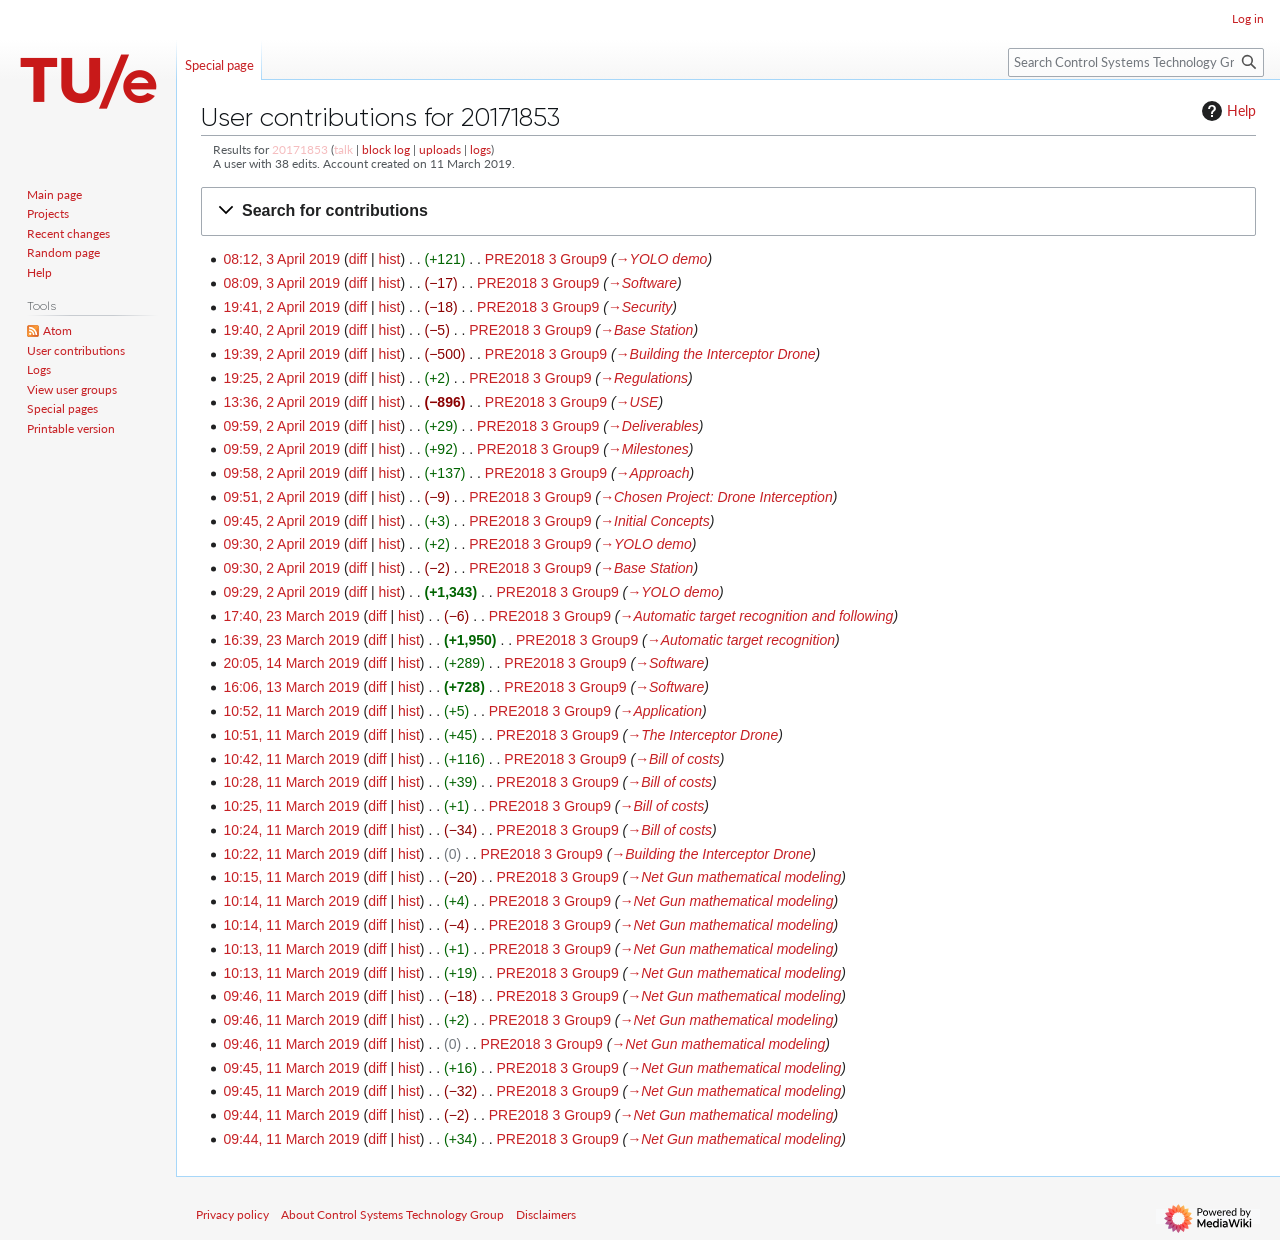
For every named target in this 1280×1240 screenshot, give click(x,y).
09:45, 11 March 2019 (291, 1068)
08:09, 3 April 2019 (281, 283)
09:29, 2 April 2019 (281, 592)
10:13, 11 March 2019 (291, 949)
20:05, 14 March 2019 (291, 663)
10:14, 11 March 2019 (291, 901)
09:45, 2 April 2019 (281, 521)
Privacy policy (232, 1214)
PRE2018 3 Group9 (546, 259)
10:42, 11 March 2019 (291, 759)
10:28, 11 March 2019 (291, 782)
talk (343, 149)
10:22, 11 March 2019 (291, 854)
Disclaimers (546, 1214)
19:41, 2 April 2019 (281, 307)
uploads (440, 149)
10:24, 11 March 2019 (291, 830)
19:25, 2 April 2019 (281, 378)
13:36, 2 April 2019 (281, 402)
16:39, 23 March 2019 (291, 640)
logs (480, 149)
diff (358, 259)
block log (386, 149)
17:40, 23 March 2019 (291, 616)
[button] (728, 211)
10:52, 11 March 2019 (291, 711)
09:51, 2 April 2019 (281, 497)
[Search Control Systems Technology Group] (1136, 62)
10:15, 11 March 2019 (291, 877)
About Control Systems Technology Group (392, 1214)
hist (390, 259)
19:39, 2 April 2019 (281, 354)
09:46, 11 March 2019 (291, 996)
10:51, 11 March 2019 (291, 735)
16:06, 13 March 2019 (291, 687)
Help (1226, 111)
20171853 (300, 149)
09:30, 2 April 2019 (281, 544)
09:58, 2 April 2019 (281, 473)
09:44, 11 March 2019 (291, 1115)
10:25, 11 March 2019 (291, 806)
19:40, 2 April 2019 (281, 330)
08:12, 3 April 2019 (281, 259)
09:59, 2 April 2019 (281, 426)
